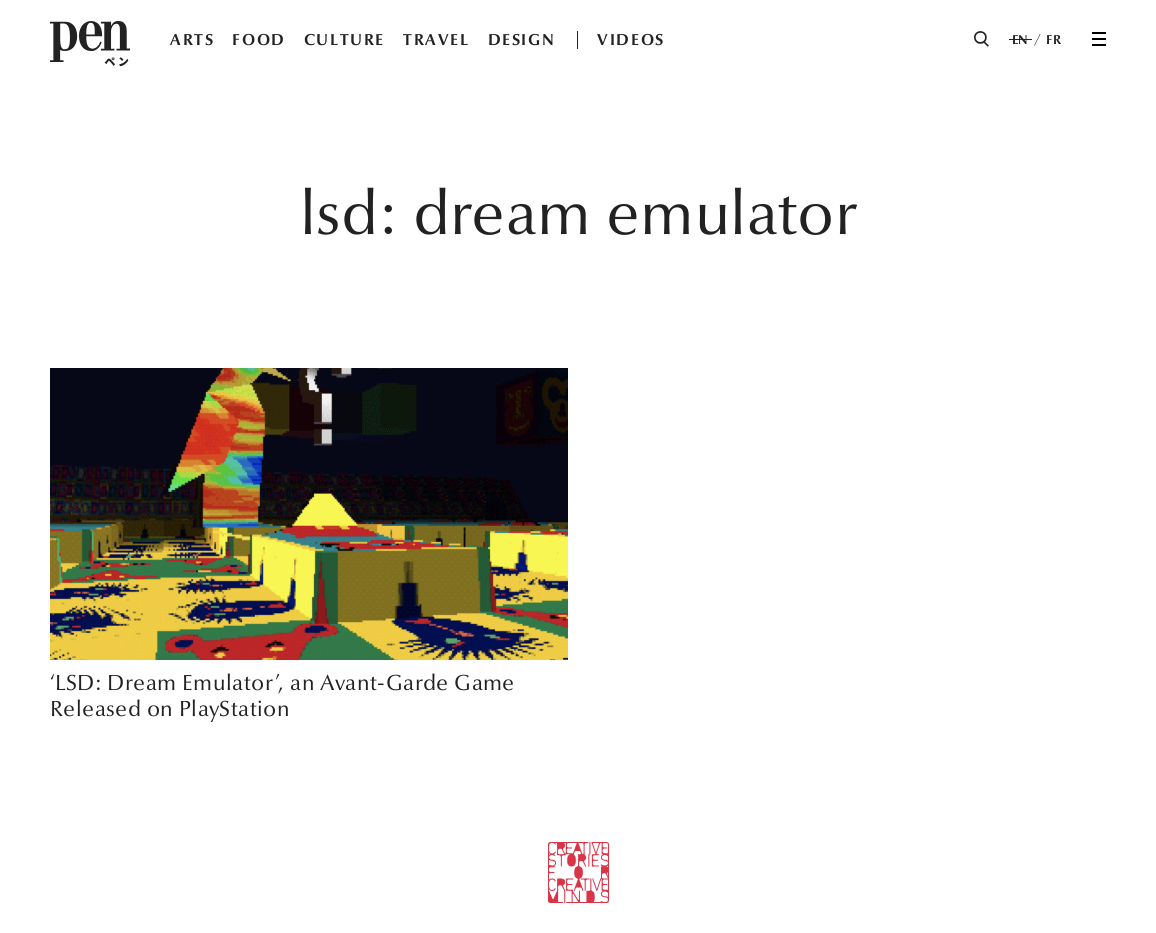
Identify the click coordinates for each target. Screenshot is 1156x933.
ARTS (192, 39)
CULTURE (344, 39)
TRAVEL (436, 39)
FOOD (258, 39)
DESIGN (522, 39)
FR (1053, 40)
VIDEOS (631, 39)
